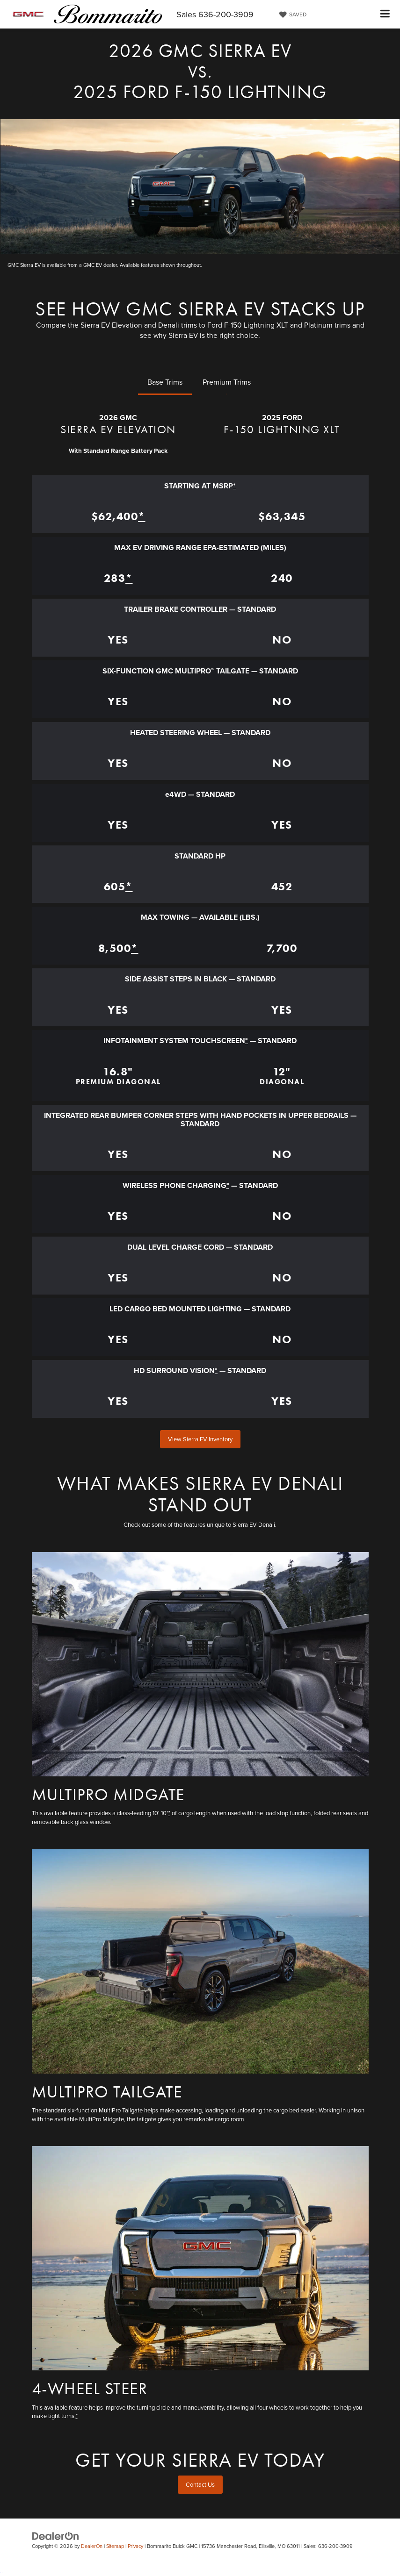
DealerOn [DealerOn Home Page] (91, 2546)
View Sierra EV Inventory (200, 1439)
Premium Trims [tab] (227, 382)
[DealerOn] (56, 2536)
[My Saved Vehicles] (291, 14)
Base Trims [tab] (164, 382)
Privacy (135, 2546)
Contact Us (200, 2484)
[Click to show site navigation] (385, 14)
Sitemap (115, 2546)
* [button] (234, 485)
